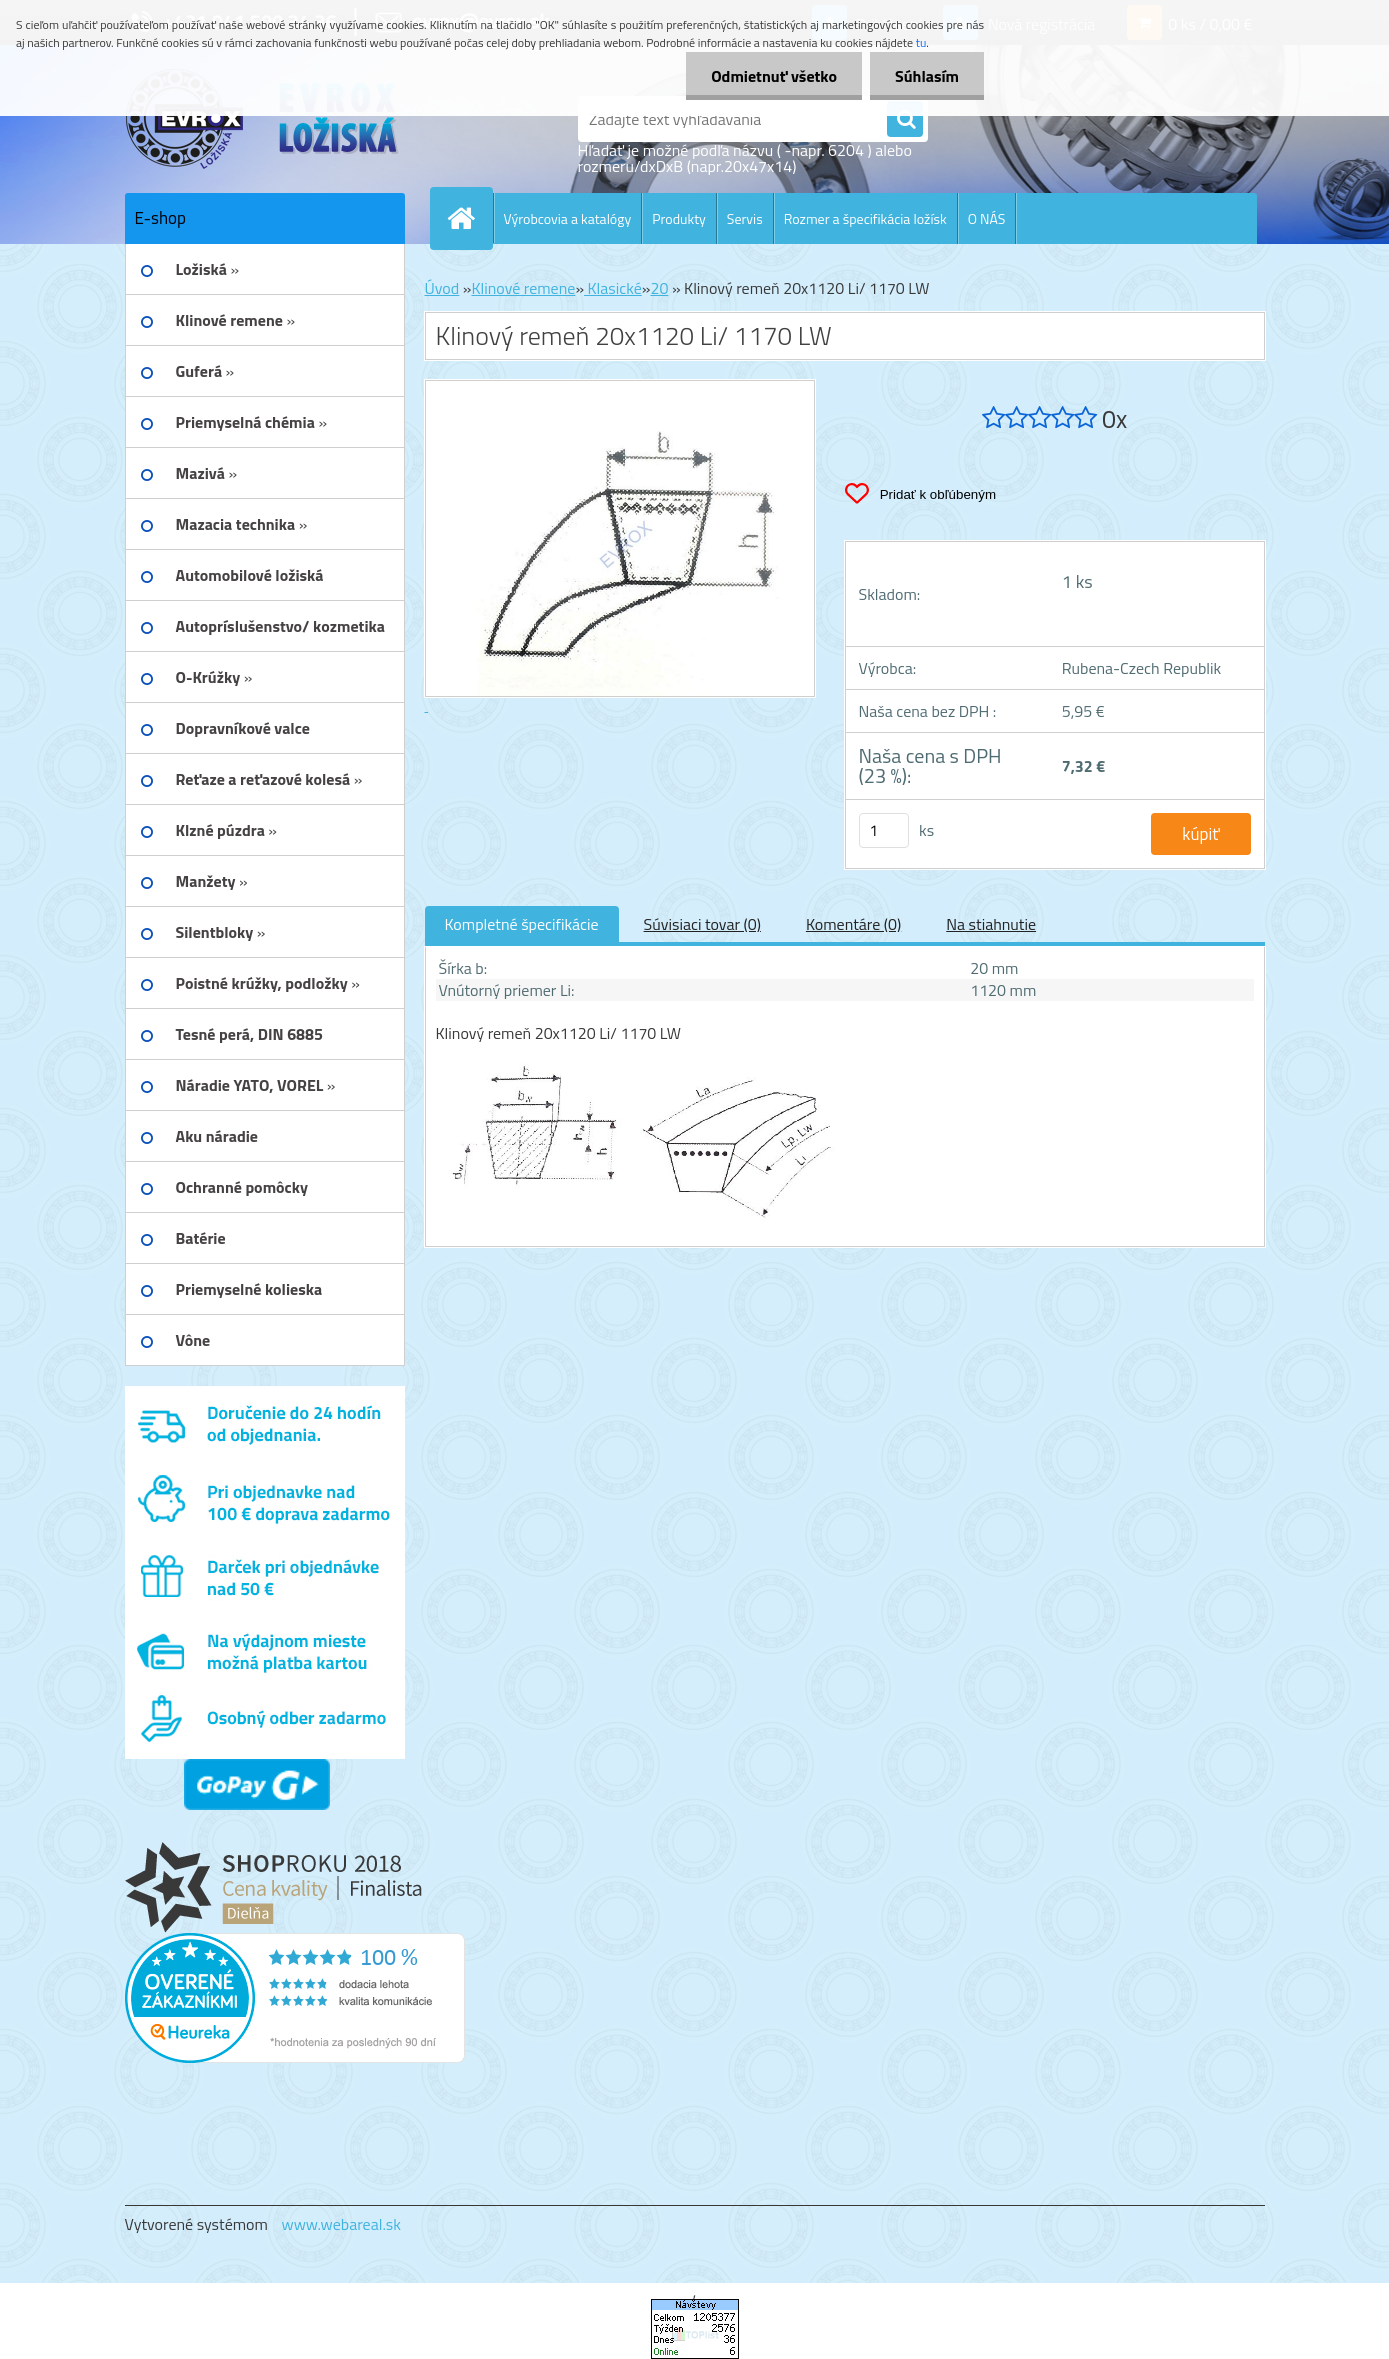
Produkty (679, 218)
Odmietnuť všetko (774, 76)
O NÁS (987, 218)
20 (659, 288)
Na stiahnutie (991, 924)
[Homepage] (470, 218)
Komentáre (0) (853, 924)
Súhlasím (927, 76)
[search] (905, 120)
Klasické (613, 288)
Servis (745, 218)
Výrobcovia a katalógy (568, 218)
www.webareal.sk (341, 2224)
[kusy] (884, 830)
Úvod (442, 288)
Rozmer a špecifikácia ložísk (865, 218)
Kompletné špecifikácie (522, 924)
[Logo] (262, 119)
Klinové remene (523, 288)
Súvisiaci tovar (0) (702, 924)
